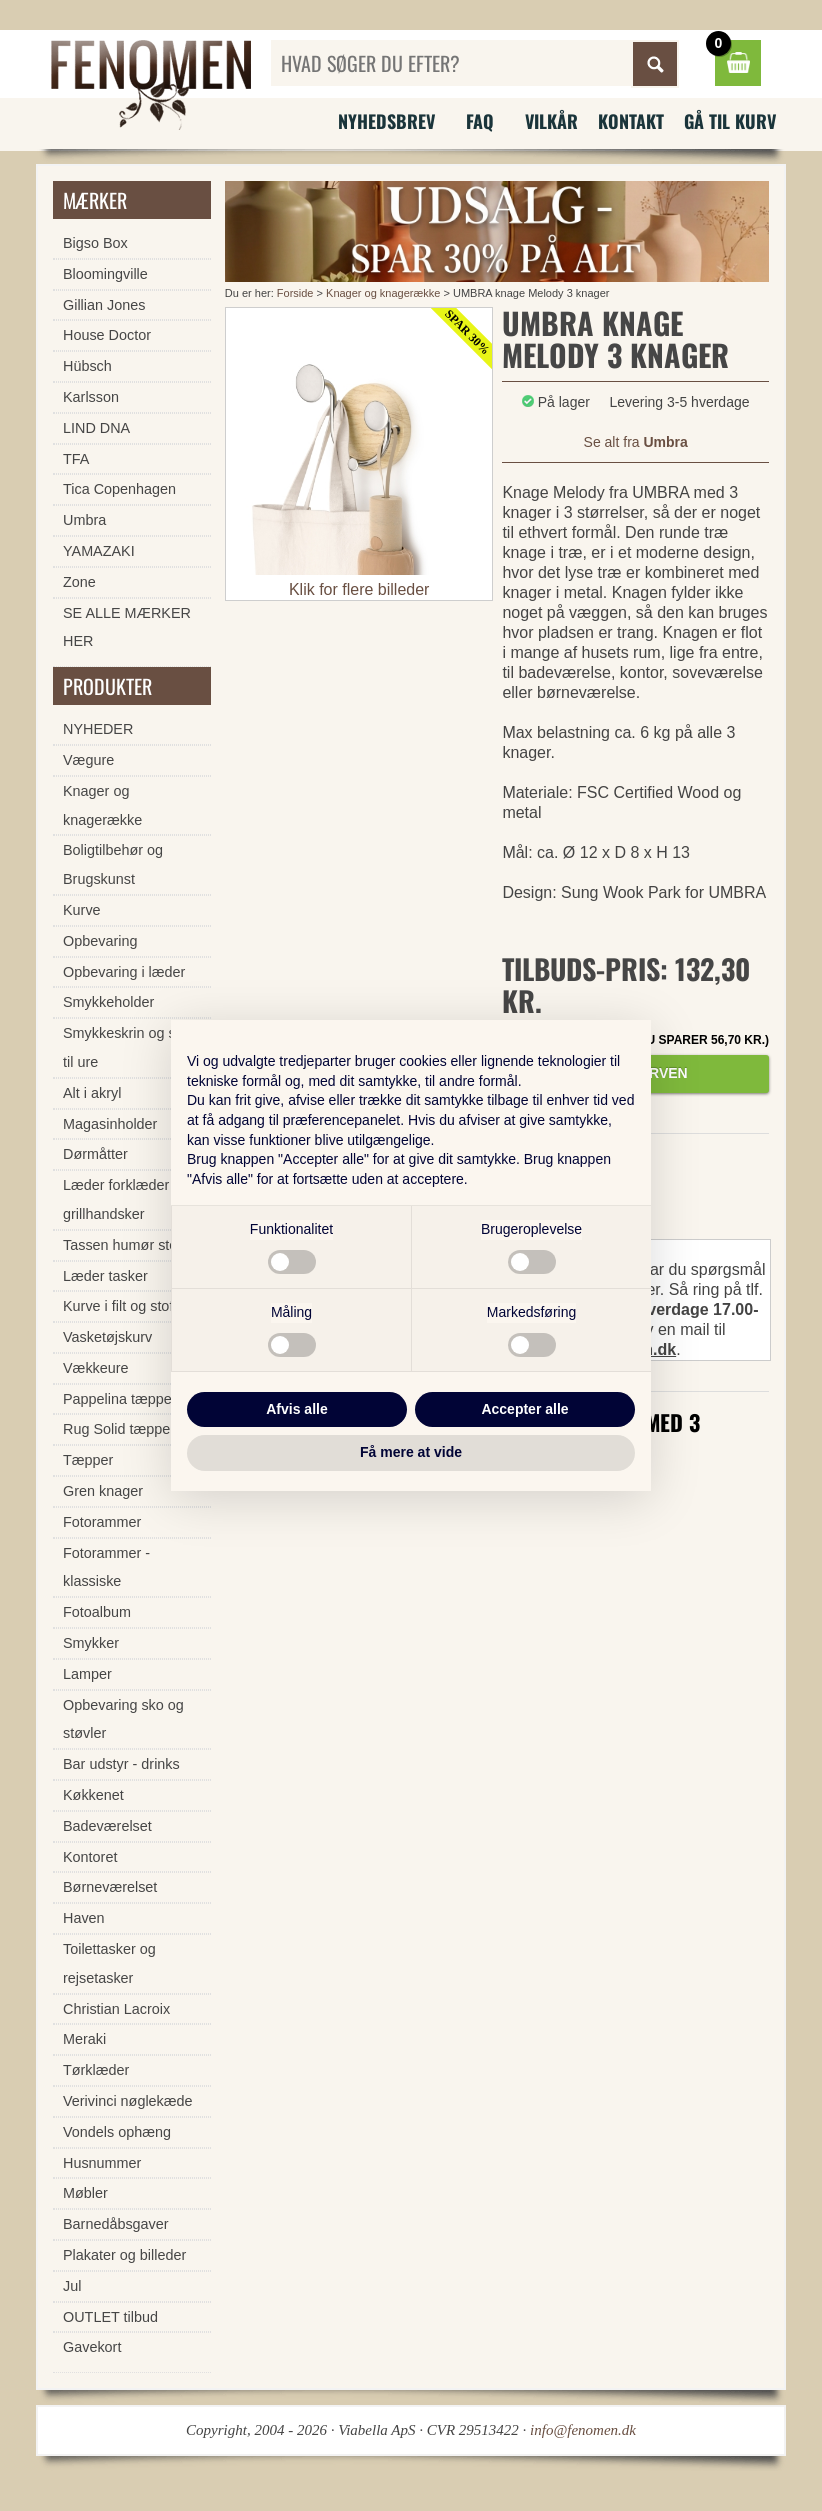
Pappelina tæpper (120, 1399)
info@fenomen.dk (583, 2430)
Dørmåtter (95, 1154)
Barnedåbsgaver (116, 2224)
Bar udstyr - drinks (121, 1764)
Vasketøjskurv (107, 1337)
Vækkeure (96, 1368)
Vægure (88, 760)
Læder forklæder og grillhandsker (126, 1199)
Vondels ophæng (117, 2132)
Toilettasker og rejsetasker (109, 1963)
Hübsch (87, 366)
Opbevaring (100, 941)
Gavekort (92, 2347)
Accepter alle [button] (524, 1409)
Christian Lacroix (116, 2009)
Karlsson (91, 397)
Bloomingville (105, 274)
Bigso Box (95, 243)
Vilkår (551, 121)
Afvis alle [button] (296, 1409)
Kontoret (90, 1857)
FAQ (480, 121)
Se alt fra (636, 442)
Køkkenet (93, 1795)
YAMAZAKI (99, 551)
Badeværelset (107, 1826)
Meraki (84, 2039)
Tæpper (88, 1460)
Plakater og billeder (124, 2255)
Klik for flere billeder (359, 589)
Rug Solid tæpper (119, 1429)
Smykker (91, 1643)
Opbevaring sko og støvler (123, 1719)
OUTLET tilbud (110, 2317)
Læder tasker (105, 1276)
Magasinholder (110, 1124)
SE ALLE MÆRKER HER (127, 627)
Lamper (87, 1674)
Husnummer (102, 2163)
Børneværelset (110, 1887)
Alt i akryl (92, 1093)
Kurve (82, 910)
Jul (72, 2286)
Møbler (85, 2193)
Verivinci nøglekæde (128, 2101)
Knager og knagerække (383, 293)
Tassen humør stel (122, 1245)
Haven (84, 1918)
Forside (295, 293)
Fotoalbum (97, 1612)
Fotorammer (102, 1522)
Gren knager (103, 1491)
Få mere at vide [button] (411, 1452)
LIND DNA (96, 428)
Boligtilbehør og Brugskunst (113, 864)
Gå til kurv (730, 121)
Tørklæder (96, 2070)
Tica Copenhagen (119, 489)
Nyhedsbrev (386, 121)
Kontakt (631, 121)
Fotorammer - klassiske (106, 1567)
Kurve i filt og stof (118, 1306)
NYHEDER (98, 729)
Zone (79, 582)
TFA (76, 459)
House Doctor (107, 335)
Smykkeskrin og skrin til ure (131, 1047)
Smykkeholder (108, 1002)
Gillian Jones (104, 305)
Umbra (84, 520)
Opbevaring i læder (124, 972)
